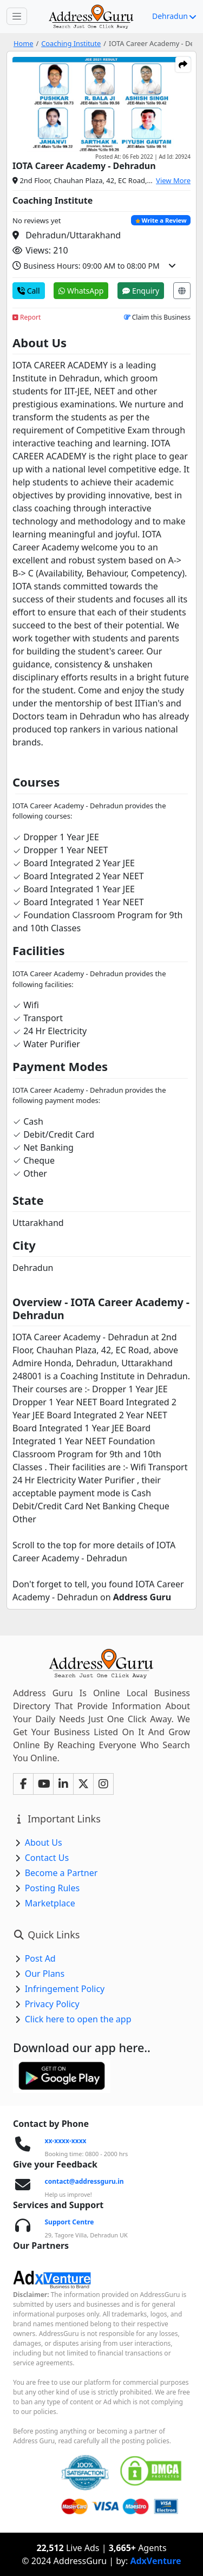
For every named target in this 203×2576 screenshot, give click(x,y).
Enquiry (140, 290)
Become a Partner (61, 1873)
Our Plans (45, 1974)
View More (173, 180)
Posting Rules (52, 1888)
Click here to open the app (78, 2019)
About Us (43, 1842)
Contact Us (47, 1858)
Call (28, 290)
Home (23, 43)
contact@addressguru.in (84, 2181)
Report (26, 317)
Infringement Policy (65, 1989)
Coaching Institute (71, 43)
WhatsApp (80, 290)
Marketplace (50, 1903)
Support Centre (69, 2222)
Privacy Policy (52, 2004)
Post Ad (40, 1958)
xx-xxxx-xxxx (66, 2140)
